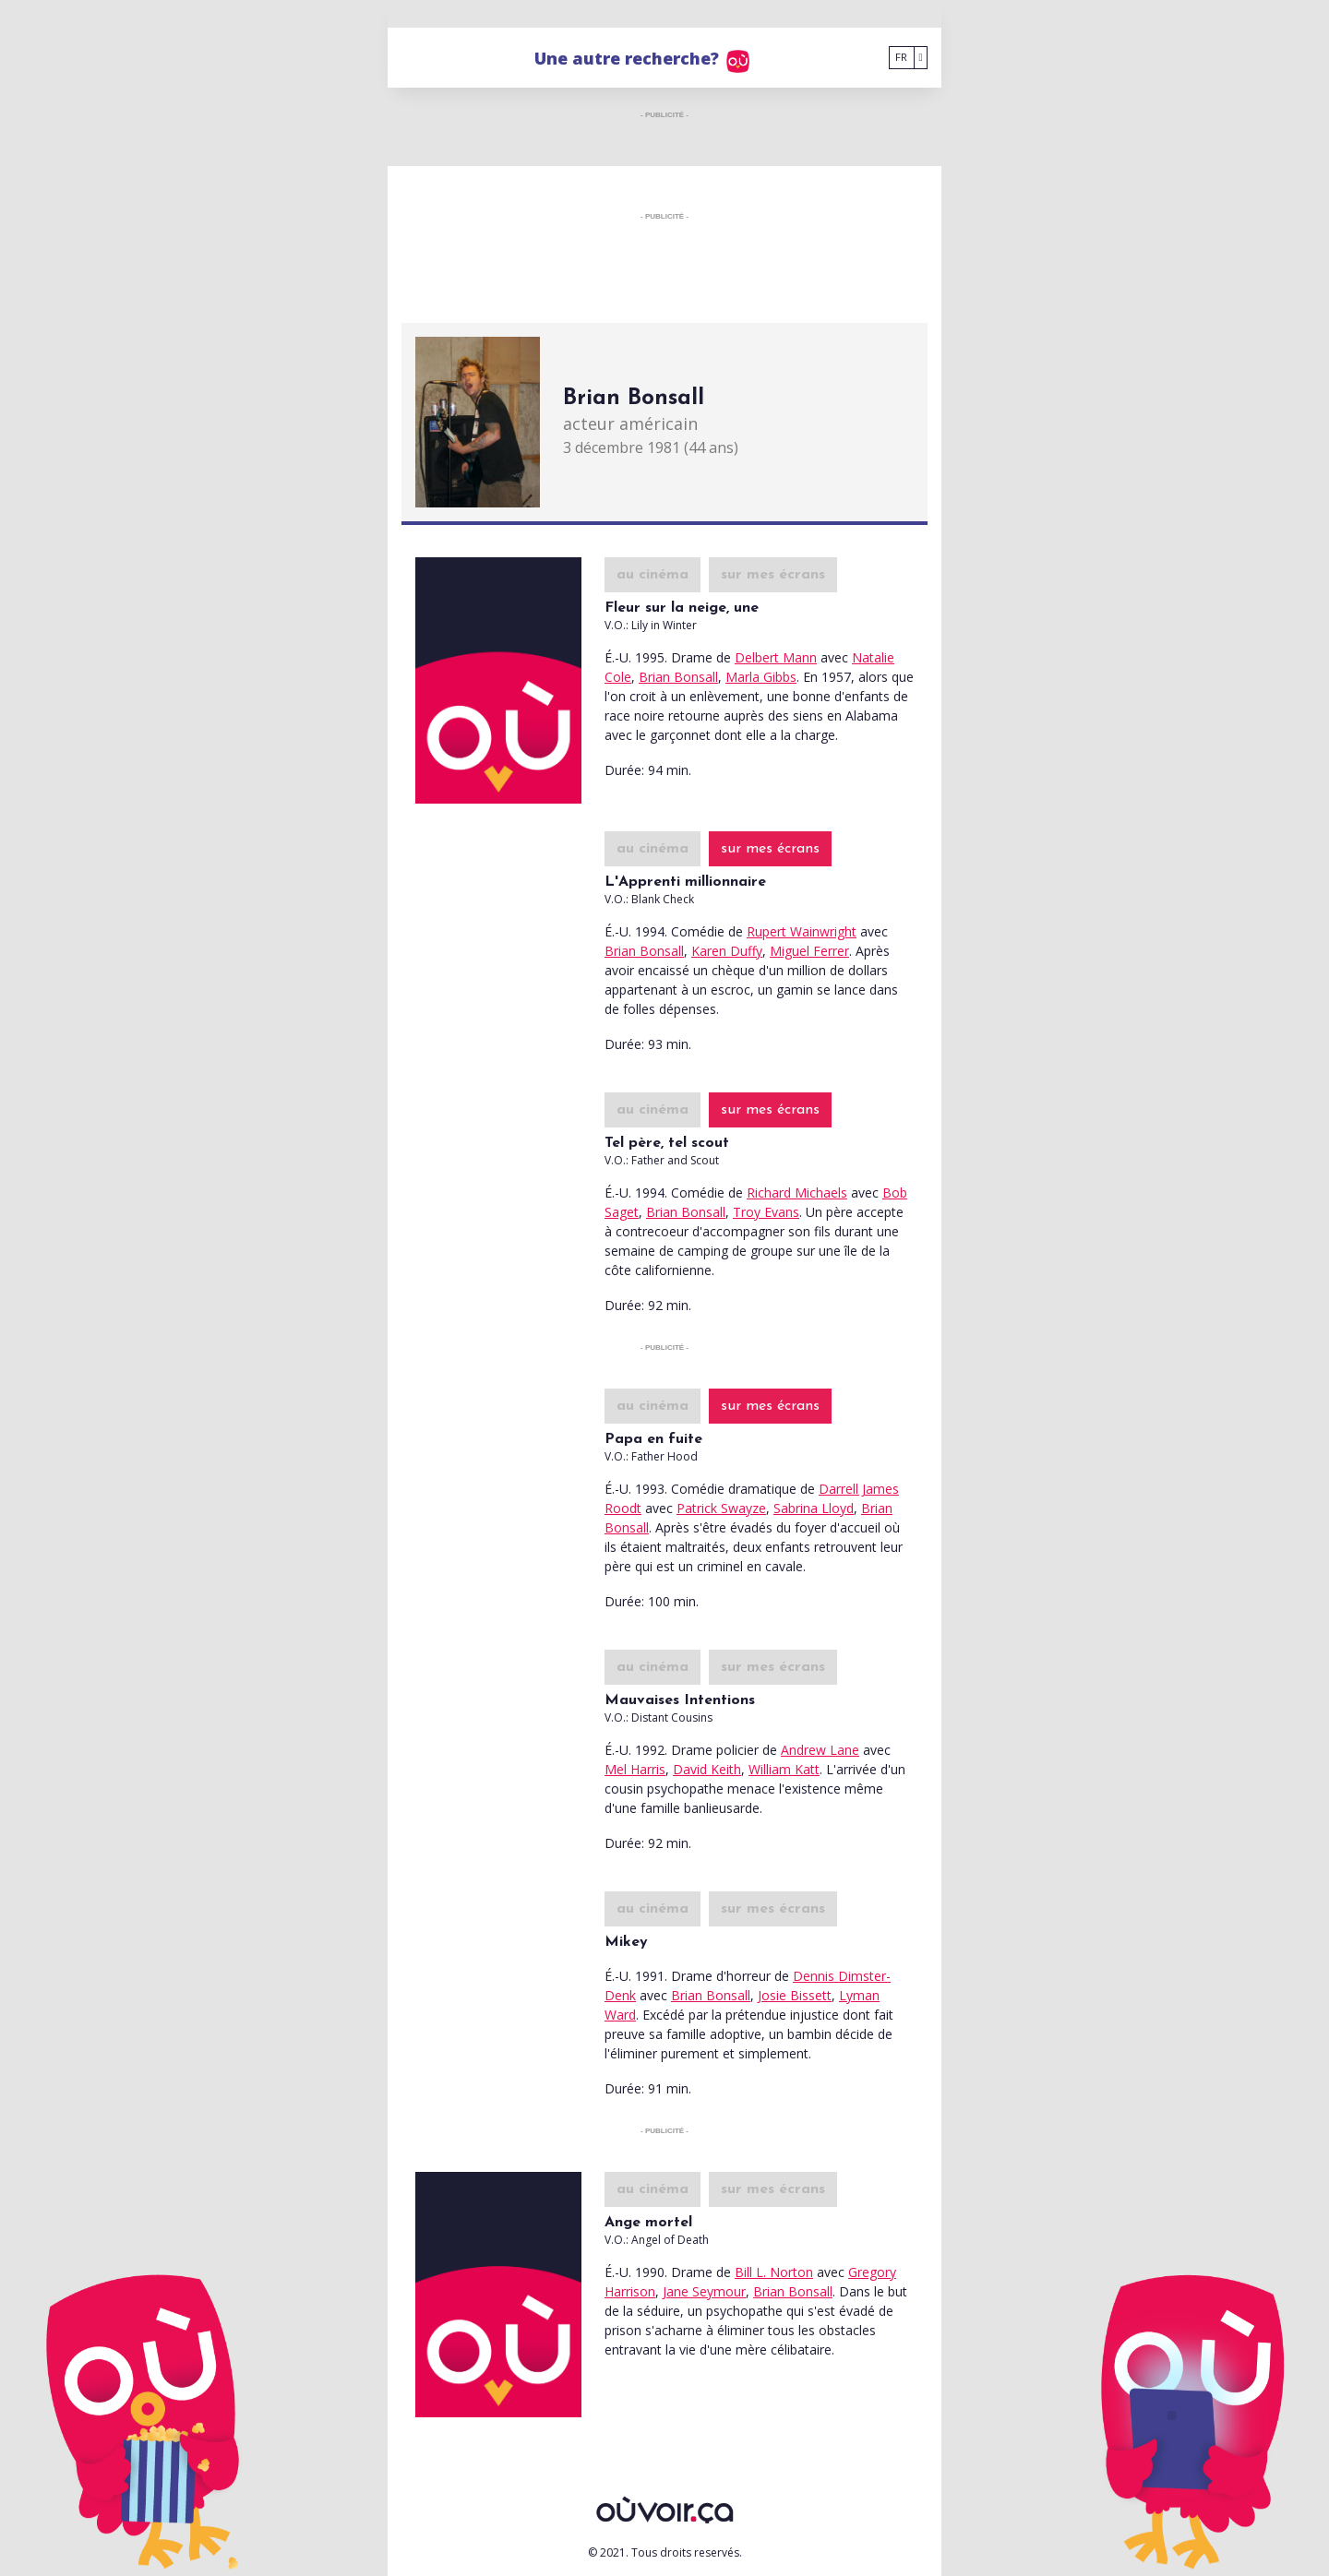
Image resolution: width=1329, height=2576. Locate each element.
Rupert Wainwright (801, 931)
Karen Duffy (726, 951)
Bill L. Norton (774, 2272)
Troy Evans (766, 1212)
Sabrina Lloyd (813, 1508)
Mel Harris (635, 1769)
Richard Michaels (797, 1192)
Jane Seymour (704, 2291)
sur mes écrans (773, 574)
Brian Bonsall (678, 677)
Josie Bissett (795, 1995)
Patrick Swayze (721, 1508)
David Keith (707, 1769)
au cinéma (652, 574)
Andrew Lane (820, 1750)
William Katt (784, 1769)
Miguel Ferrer (809, 951)
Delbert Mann (776, 657)
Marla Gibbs (760, 677)
